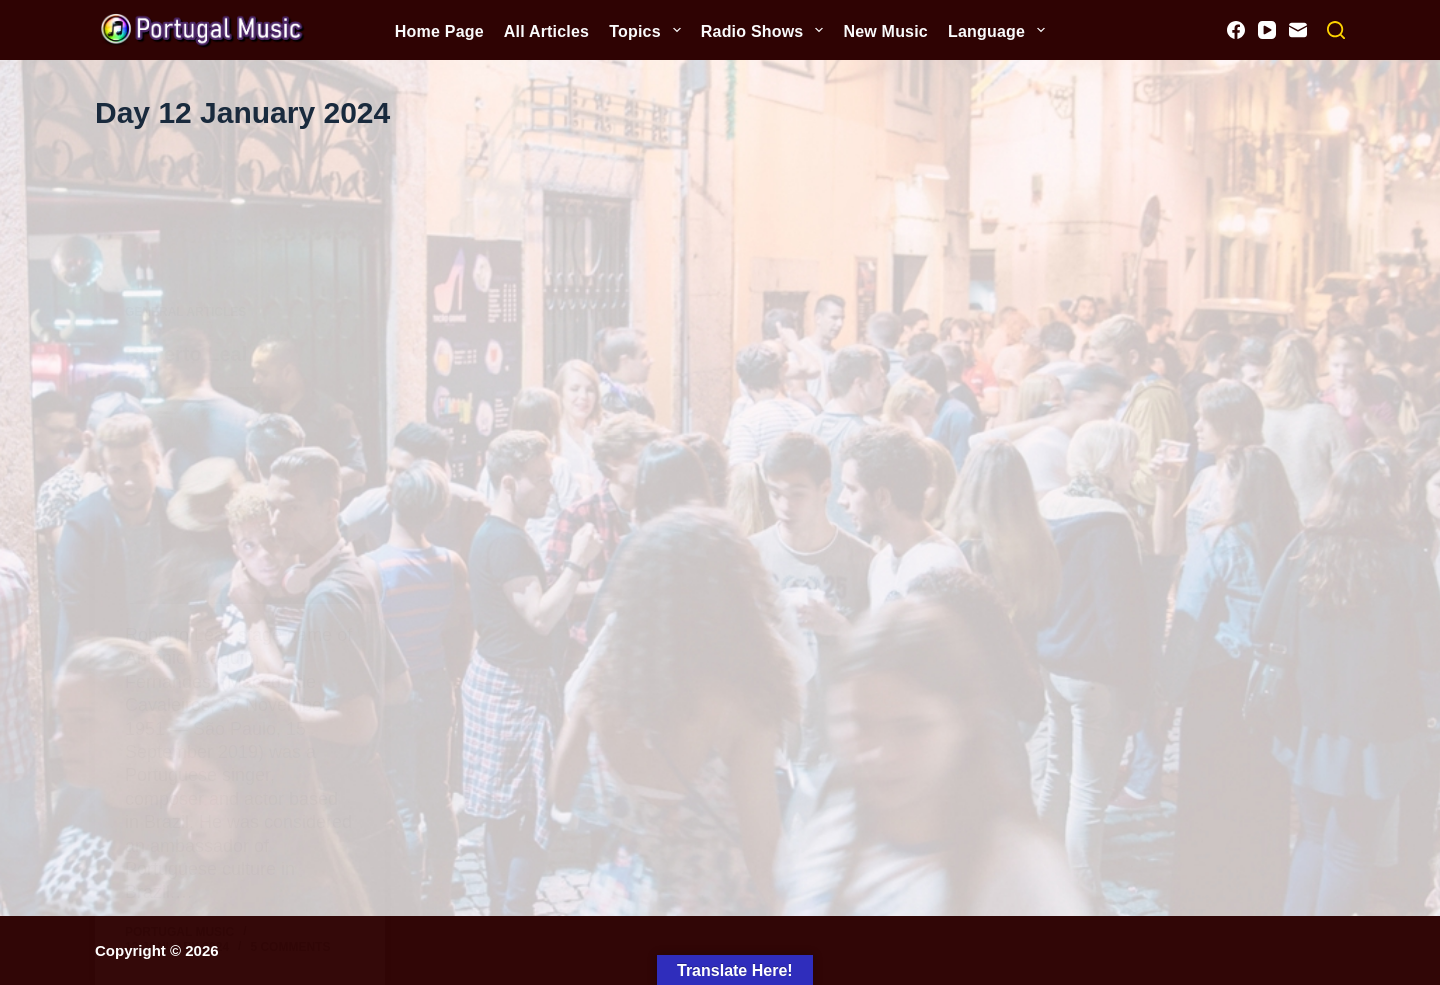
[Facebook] (1236, 30)
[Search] (1336, 30)
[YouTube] (1267, 30)
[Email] (1298, 30)
